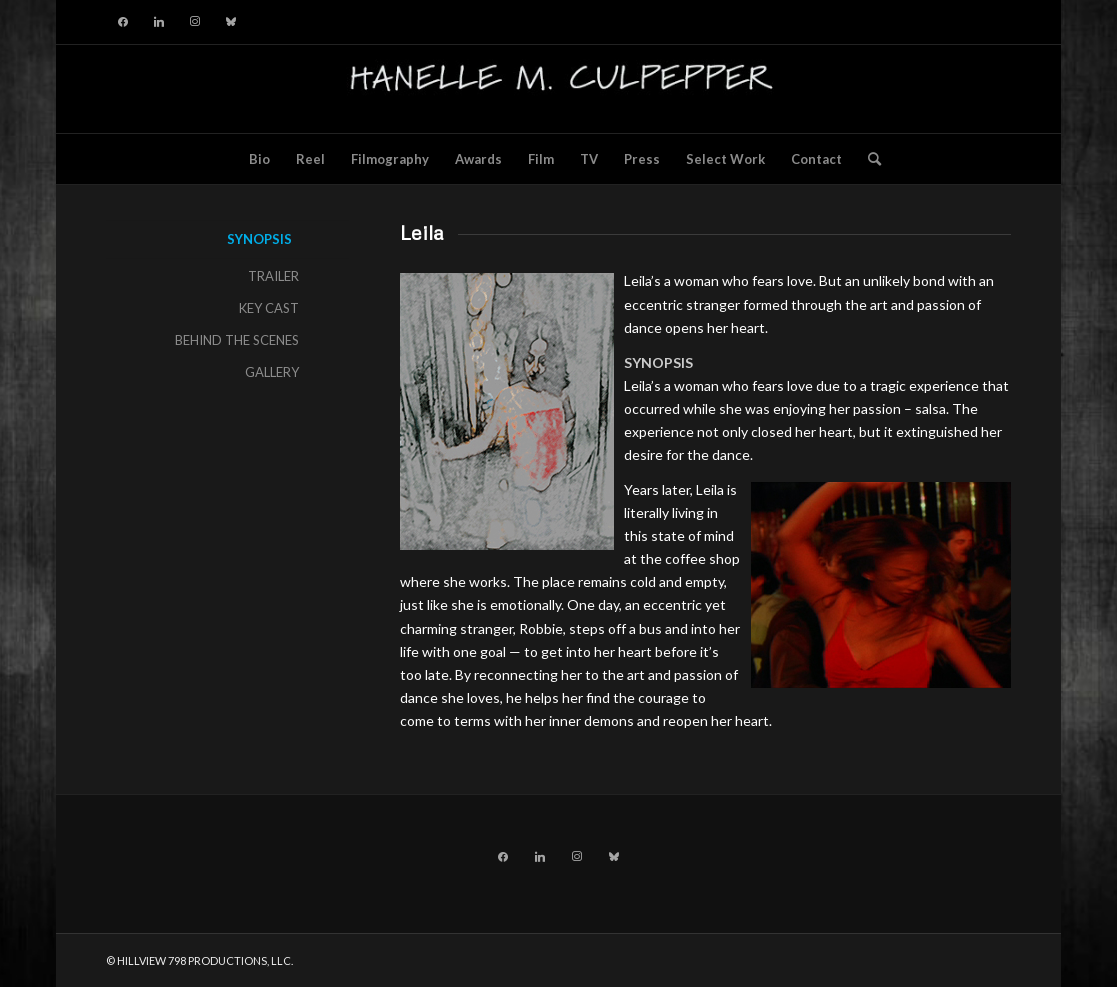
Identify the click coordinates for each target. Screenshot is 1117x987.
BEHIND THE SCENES (237, 340)
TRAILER (273, 276)
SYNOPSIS (259, 239)
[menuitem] (259, 159)
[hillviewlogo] (558, 89)
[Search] (868, 159)
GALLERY (272, 372)
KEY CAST (269, 308)
